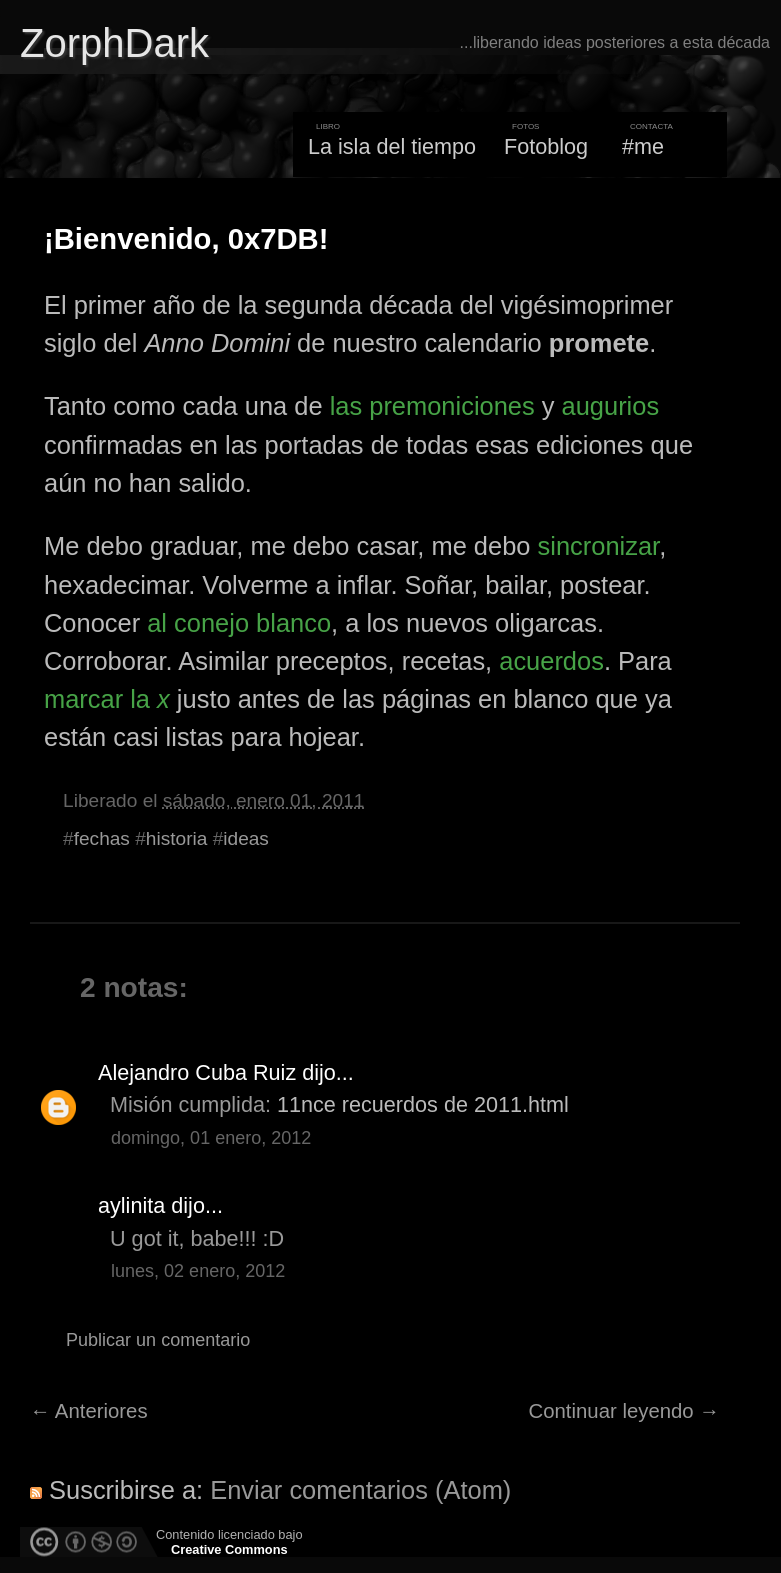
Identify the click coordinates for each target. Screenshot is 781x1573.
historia (177, 838)
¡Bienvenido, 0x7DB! (186, 239)
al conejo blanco (239, 623)
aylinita (131, 1205)
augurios (611, 406)
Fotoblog (546, 146)
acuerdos (551, 661)
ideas (246, 838)
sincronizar (599, 546)
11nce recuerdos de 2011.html (423, 1104)
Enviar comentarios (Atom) (360, 1490)
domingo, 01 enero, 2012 (211, 1138)
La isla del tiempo (392, 146)
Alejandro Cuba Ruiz (197, 1072)
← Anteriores (89, 1411)
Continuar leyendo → (624, 1411)
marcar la (107, 699)
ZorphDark (114, 43)
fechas (102, 838)
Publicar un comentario (158, 1340)
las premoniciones (432, 406)
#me (643, 146)
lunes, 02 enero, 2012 (198, 1271)
